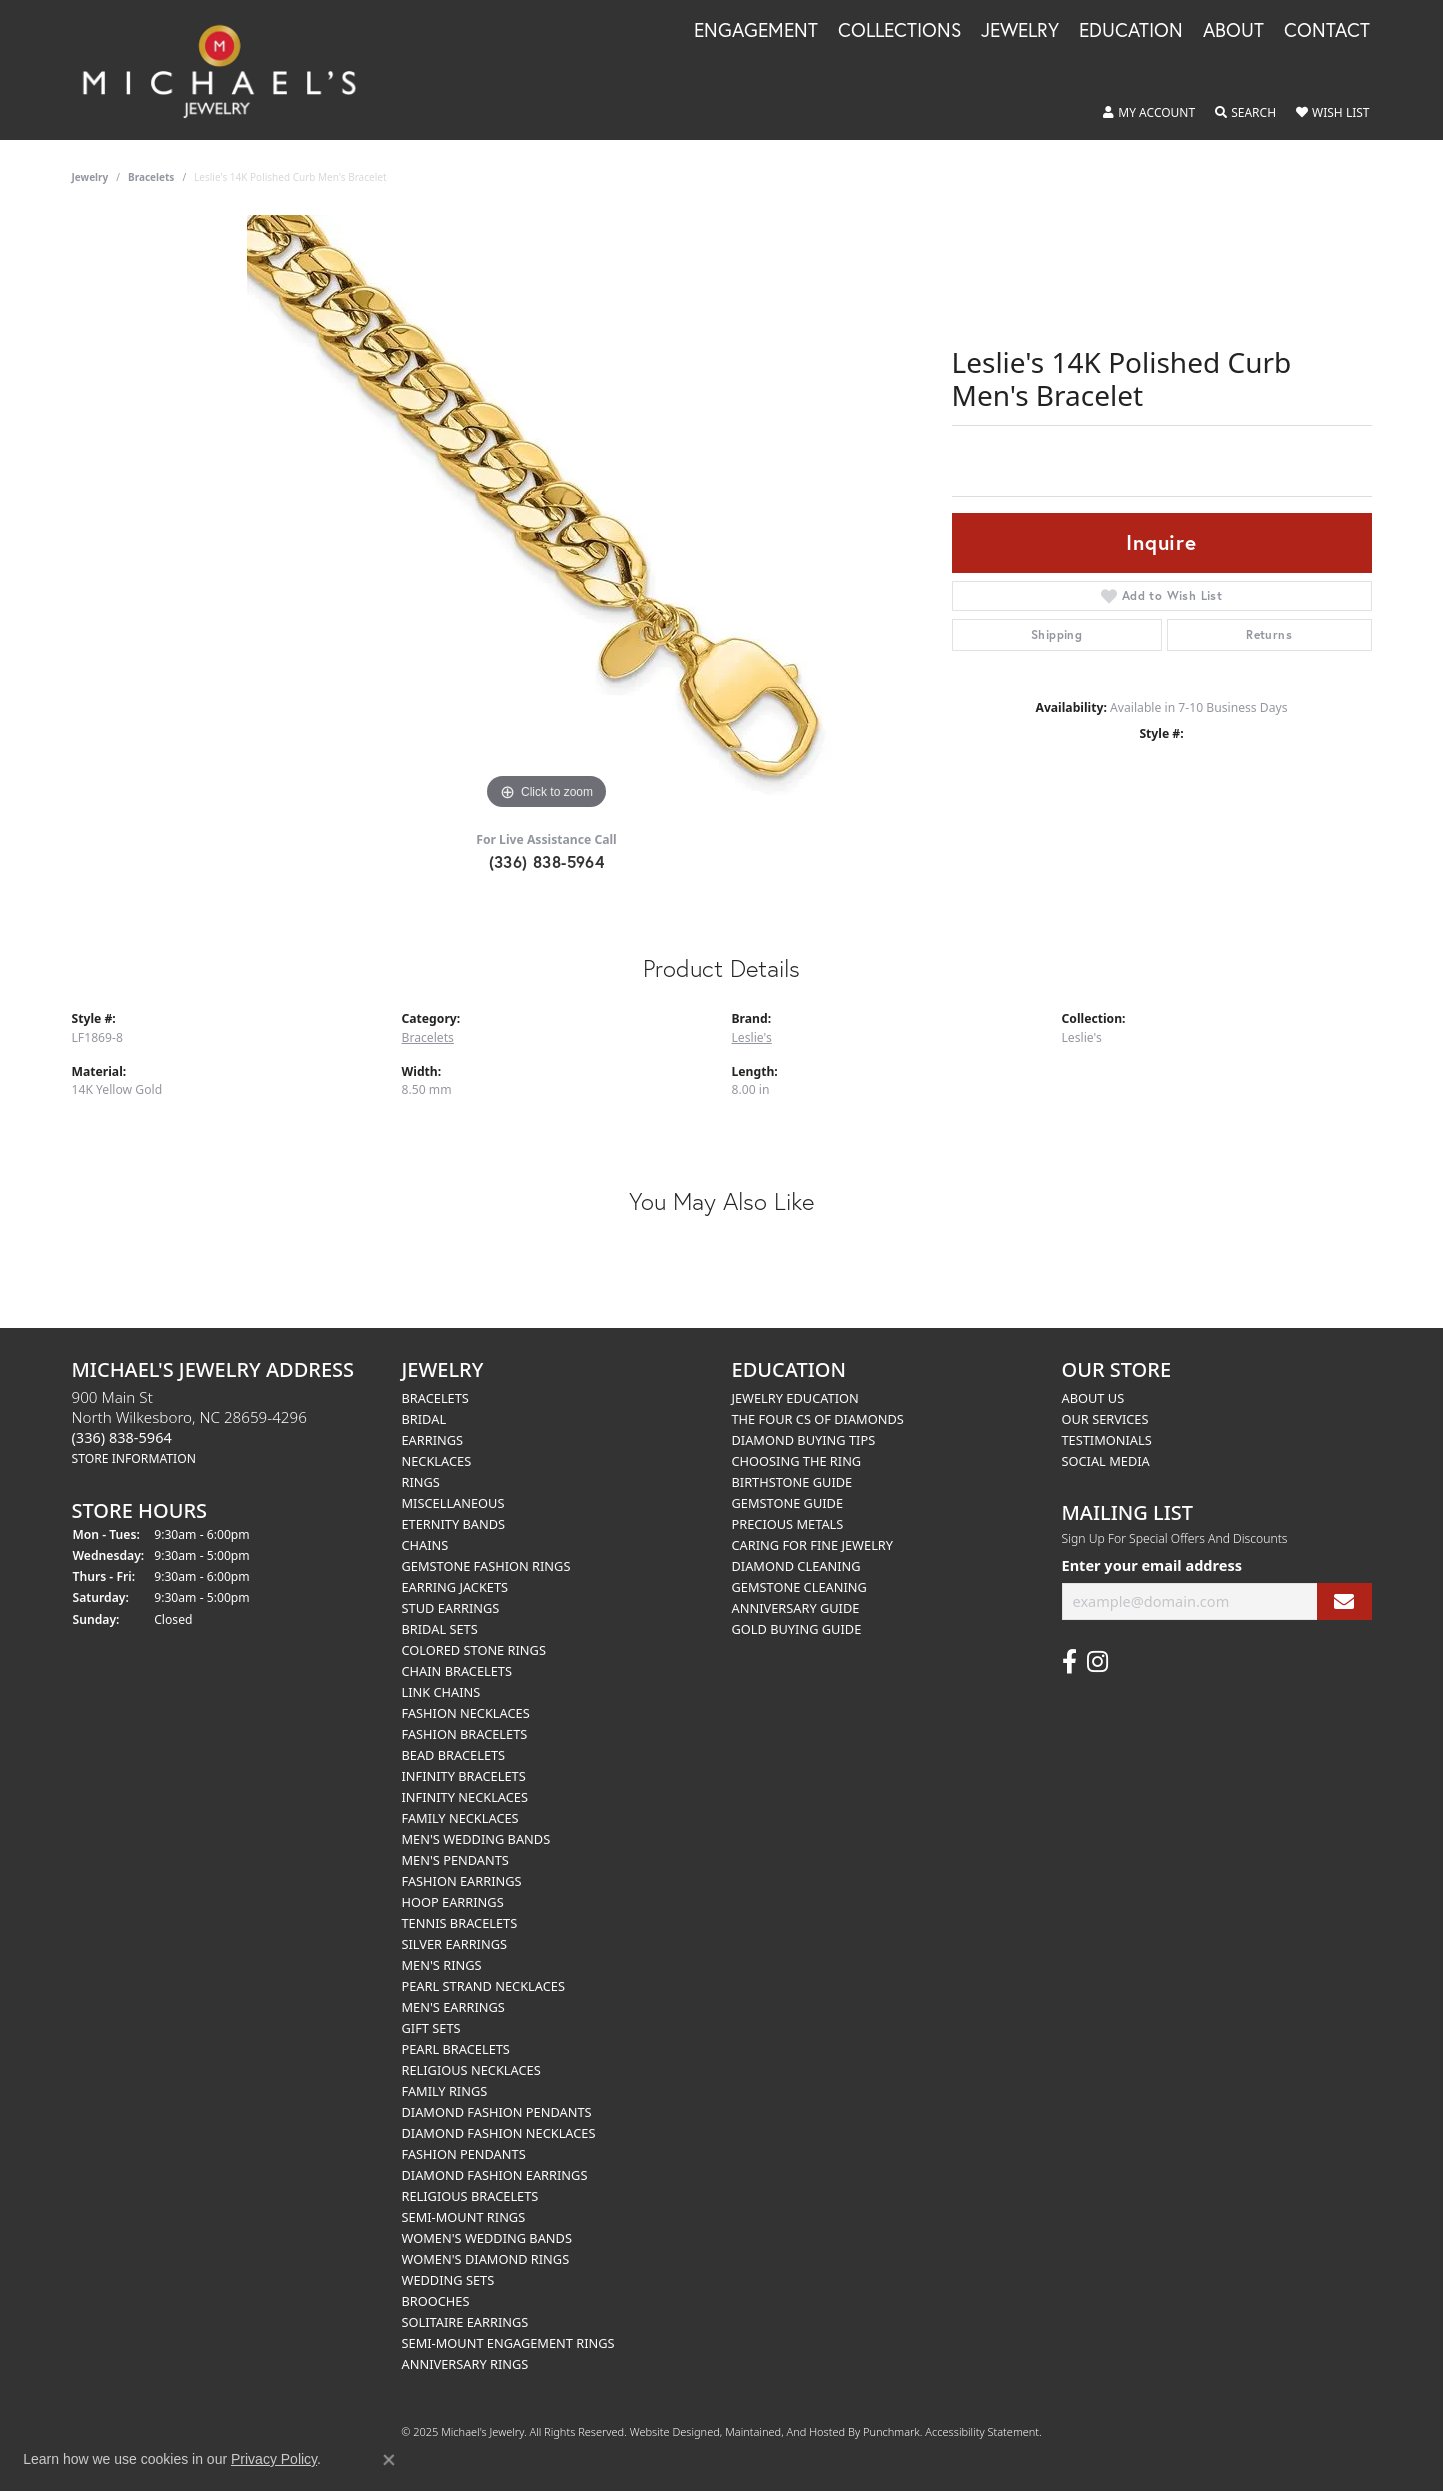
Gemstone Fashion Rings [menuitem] (486, 1566)
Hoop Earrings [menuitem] (453, 1902)
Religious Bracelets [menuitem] (470, 2196)
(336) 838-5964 (547, 861)
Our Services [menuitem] (1105, 1419)
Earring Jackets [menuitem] (455, 1587)
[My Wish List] (1332, 113)
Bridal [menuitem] (424, 1419)
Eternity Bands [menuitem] (454, 1524)
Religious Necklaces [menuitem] (471, 2070)
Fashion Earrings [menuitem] (462, 1881)
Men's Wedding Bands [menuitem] (476, 1839)
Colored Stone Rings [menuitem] (474, 1650)
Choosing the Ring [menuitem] (797, 1461)
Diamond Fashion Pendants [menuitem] (497, 2112)
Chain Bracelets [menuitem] (457, 1671)
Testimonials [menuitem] (1107, 1440)
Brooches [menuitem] (436, 2301)
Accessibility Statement (982, 2431)
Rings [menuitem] (421, 1482)
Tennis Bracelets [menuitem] (460, 1923)
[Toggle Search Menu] (1245, 113)
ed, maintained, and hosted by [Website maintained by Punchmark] (785, 2431)
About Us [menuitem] (1093, 1398)
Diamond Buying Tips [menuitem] (804, 1440)
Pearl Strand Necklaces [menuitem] (483, 1986)
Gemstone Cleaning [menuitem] (799, 1587)
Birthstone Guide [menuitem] (792, 1482)
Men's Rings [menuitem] (442, 1965)
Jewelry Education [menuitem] (795, 1398)
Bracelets (151, 177)
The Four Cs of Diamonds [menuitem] (818, 1419)
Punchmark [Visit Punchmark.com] (891, 2431)
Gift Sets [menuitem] (431, 2028)
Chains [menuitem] (425, 1545)
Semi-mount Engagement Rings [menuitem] (508, 2343)
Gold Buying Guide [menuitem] (797, 1629)
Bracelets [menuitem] (435, 1398)
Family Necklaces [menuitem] (460, 1818)
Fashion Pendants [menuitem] (464, 2154)
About (1233, 31)
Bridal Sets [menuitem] (440, 1629)
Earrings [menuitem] (433, 1440)
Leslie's (752, 1037)
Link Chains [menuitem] (441, 1692)
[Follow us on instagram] (1097, 1662)
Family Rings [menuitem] (445, 2091)
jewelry (90, 177)
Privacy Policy (274, 2459)
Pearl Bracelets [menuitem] (456, 2049)
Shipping (1056, 634)
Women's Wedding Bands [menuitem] (487, 2238)
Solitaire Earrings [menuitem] (465, 2322)
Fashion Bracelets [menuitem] (465, 1734)
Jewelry (1020, 31)
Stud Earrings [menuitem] (451, 1608)
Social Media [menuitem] (1106, 1461)
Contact (1327, 31)
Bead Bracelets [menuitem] (454, 1755)
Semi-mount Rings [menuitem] (464, 2217)
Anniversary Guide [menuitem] (796, 1608)
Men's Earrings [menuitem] (453, 2007)
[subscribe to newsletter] (1344, 1601)
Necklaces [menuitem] (437, 1461)
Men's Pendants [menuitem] (455, 1860)
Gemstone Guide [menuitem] (788, 1503)
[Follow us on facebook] (1069, 1662)
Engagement (756, 31)
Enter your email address (1152, 1565)
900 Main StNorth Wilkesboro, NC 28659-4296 (189, 1427)
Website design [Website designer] (668, 2431)
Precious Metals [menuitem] (788, 1524)
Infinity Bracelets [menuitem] (464, 1776)
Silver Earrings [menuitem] (455, 1944)
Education (1131, 31)
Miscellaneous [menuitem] (453, 1503)
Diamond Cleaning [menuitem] (796, 1566)
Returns (1269, 634)
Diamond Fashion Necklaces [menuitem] (499, 2133)
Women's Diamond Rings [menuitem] (486, 2259)
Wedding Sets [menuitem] (448, 2280)
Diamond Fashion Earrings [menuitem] (495, 2175)
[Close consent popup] (389, 2460)
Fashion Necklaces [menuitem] (466, 1713)
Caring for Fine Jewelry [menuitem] (813, 1545)
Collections (899, 31)
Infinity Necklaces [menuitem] (465, 1797)
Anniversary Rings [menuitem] (465, 2364)
